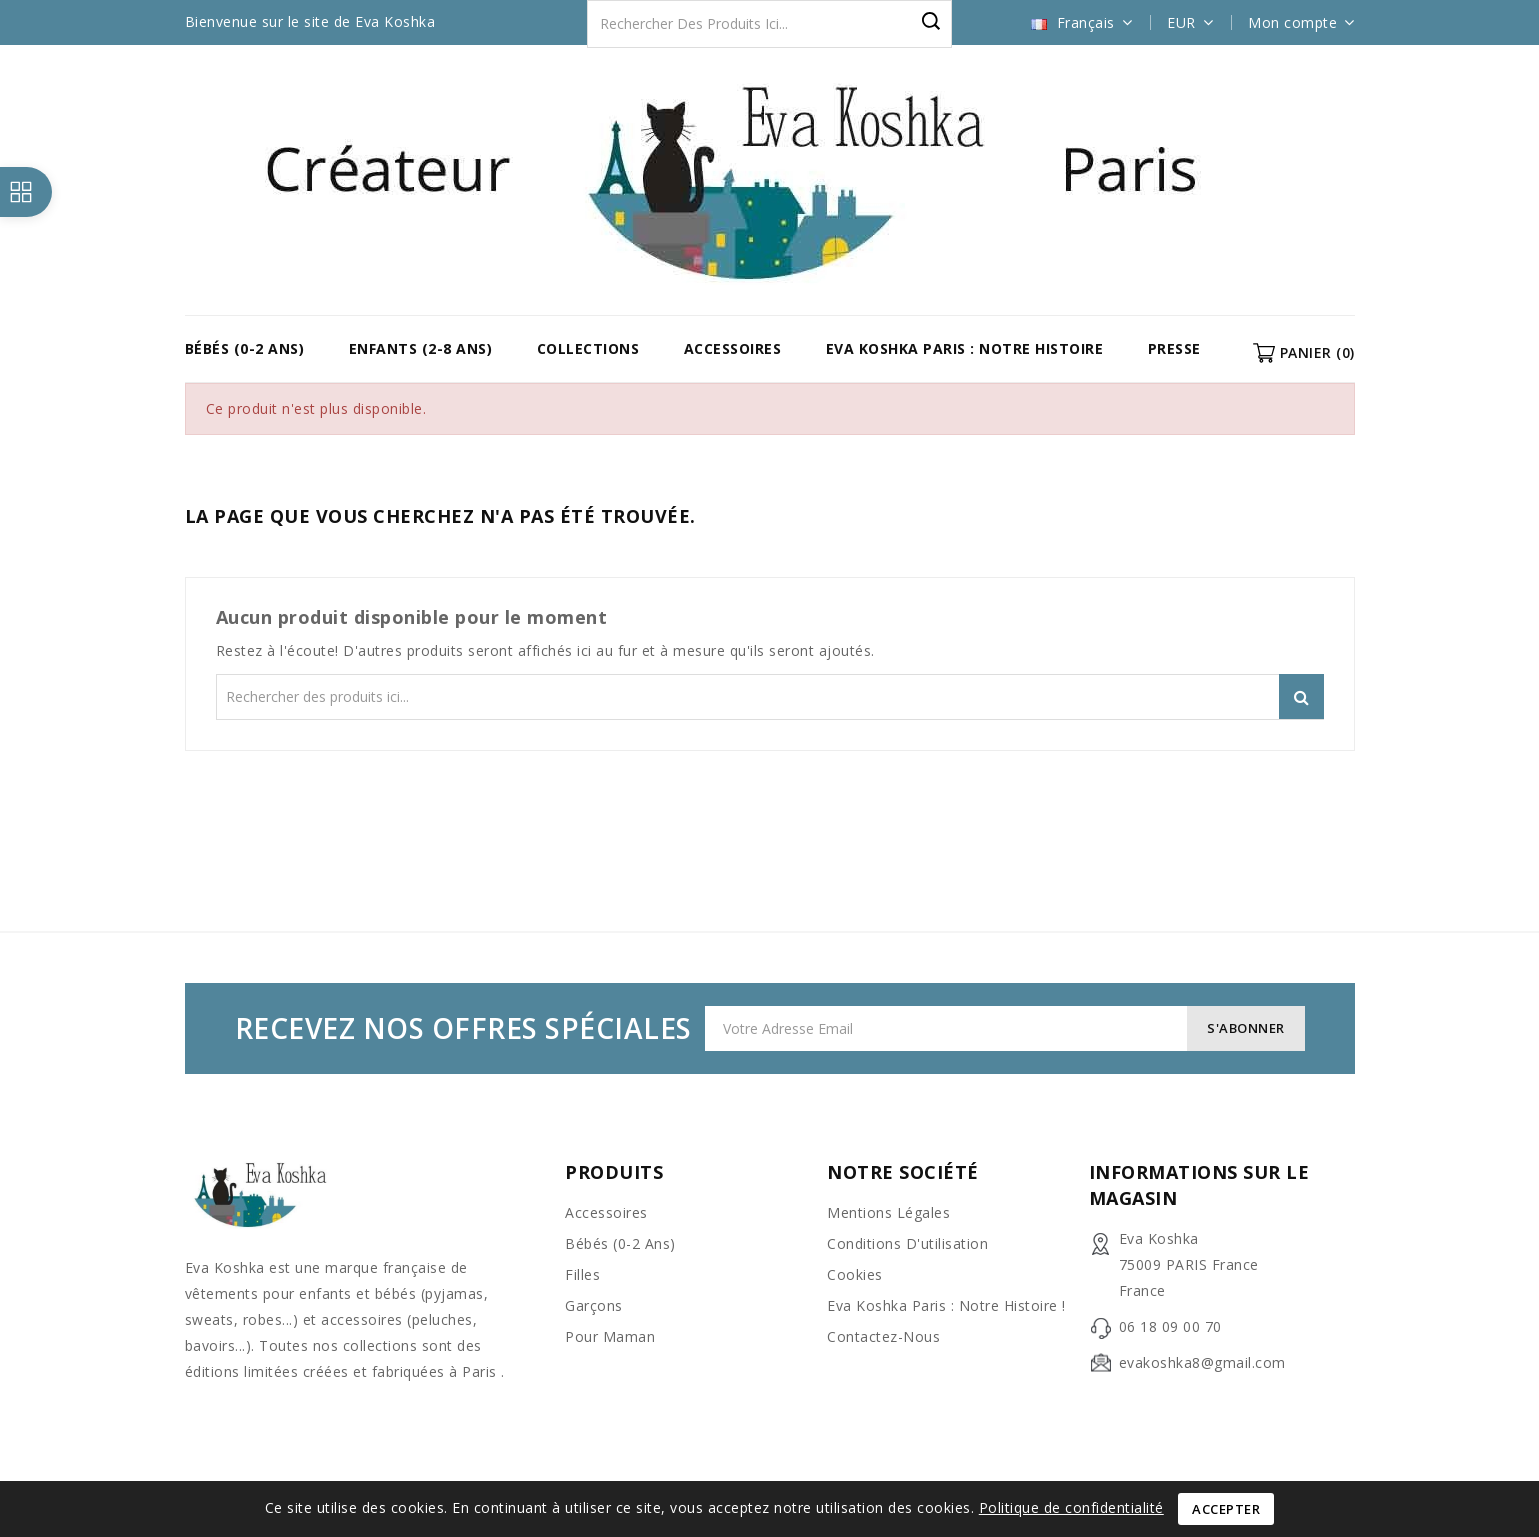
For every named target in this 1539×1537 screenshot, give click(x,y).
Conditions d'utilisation (907, 1243)
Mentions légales (888, 1212)
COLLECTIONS (588, 348)
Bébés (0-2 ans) (245, 348)
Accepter (1226, 1509)
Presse (1174, 348)
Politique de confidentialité (1071, 1507)
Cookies (855, 1274)
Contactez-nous (883, 1336)
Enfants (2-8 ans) (421, 348)
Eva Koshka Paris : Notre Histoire (965, 348)
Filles (582, 1274)
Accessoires (733, 348)
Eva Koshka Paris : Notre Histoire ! (946, 1305)
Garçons (594, 1305)
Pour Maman (610, 1336)
